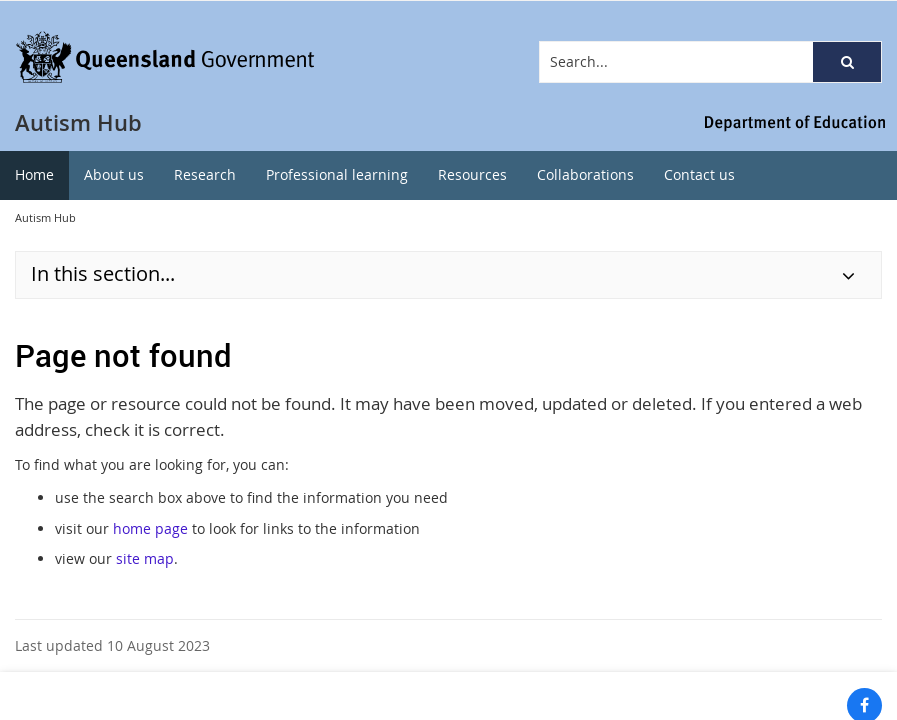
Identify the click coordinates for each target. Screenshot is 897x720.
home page (150, 528)
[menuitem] (34, 175)
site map (145, 558)
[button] (847, 62)
